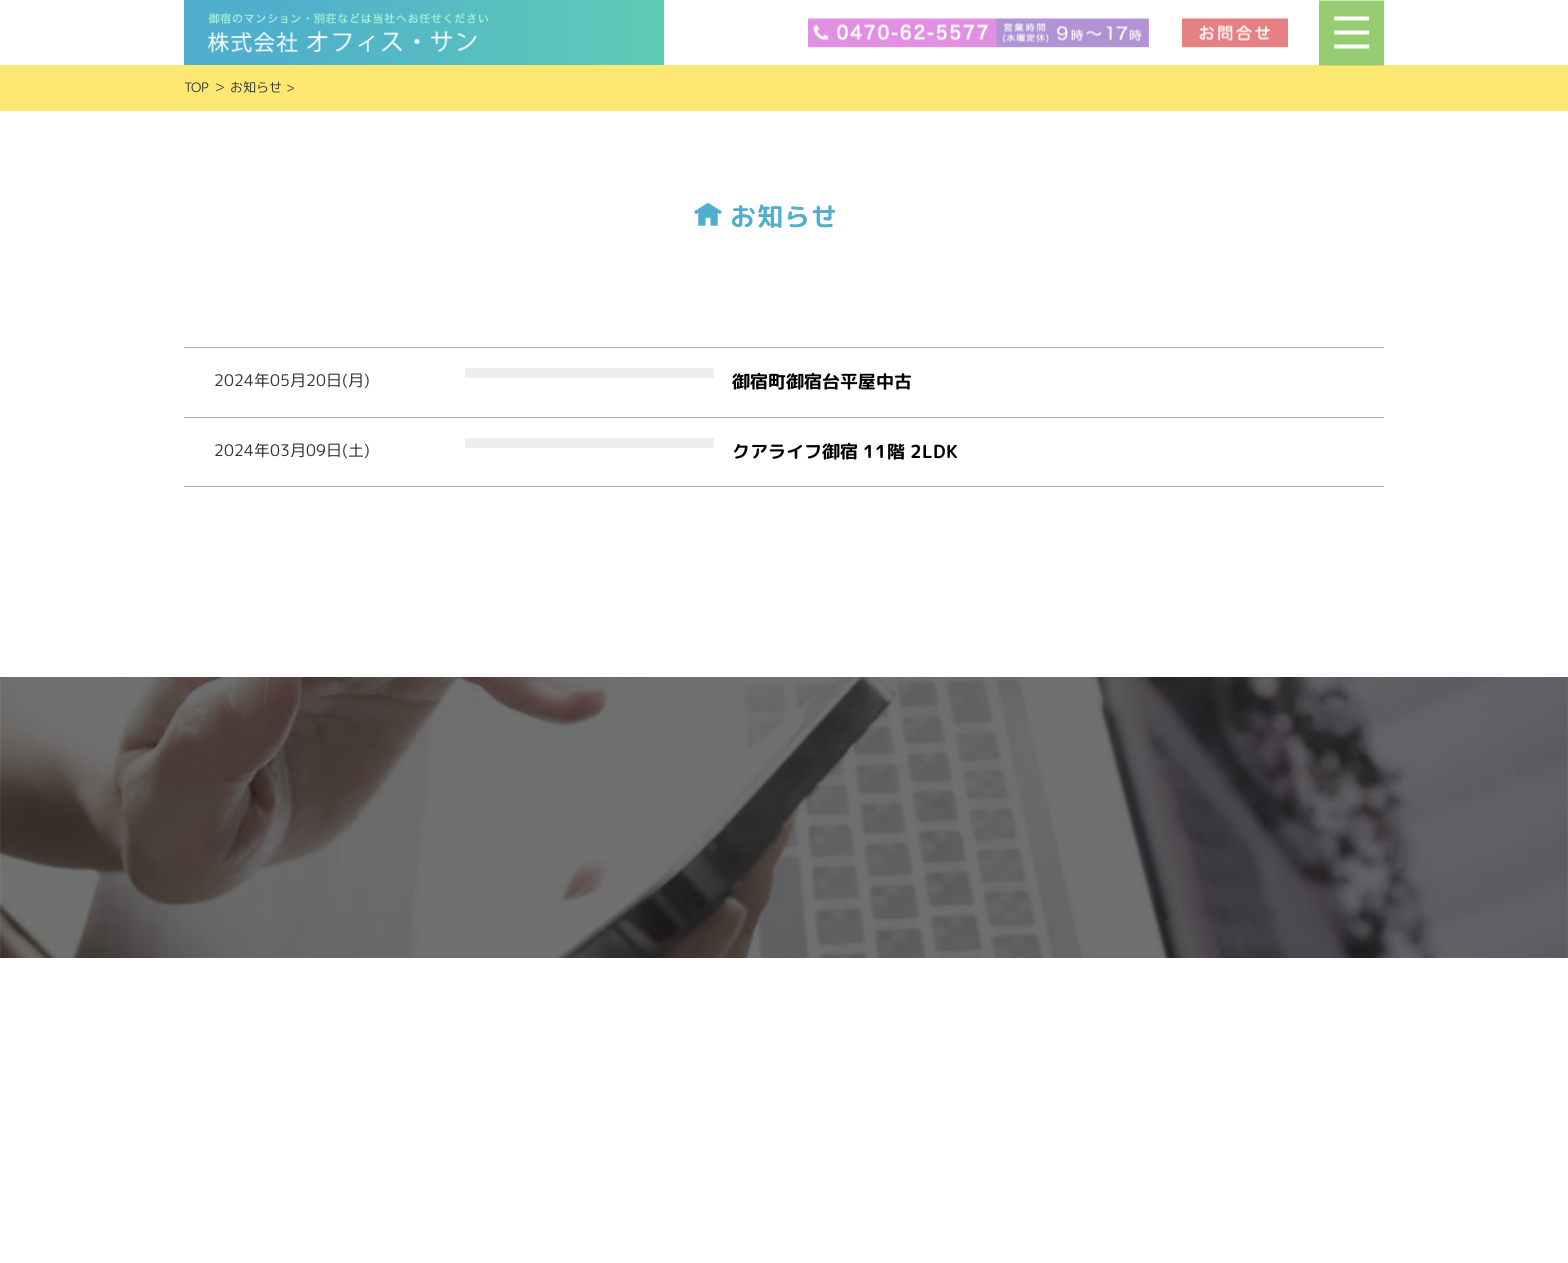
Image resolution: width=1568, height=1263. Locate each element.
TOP (196, 87)
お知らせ (256, 87)
